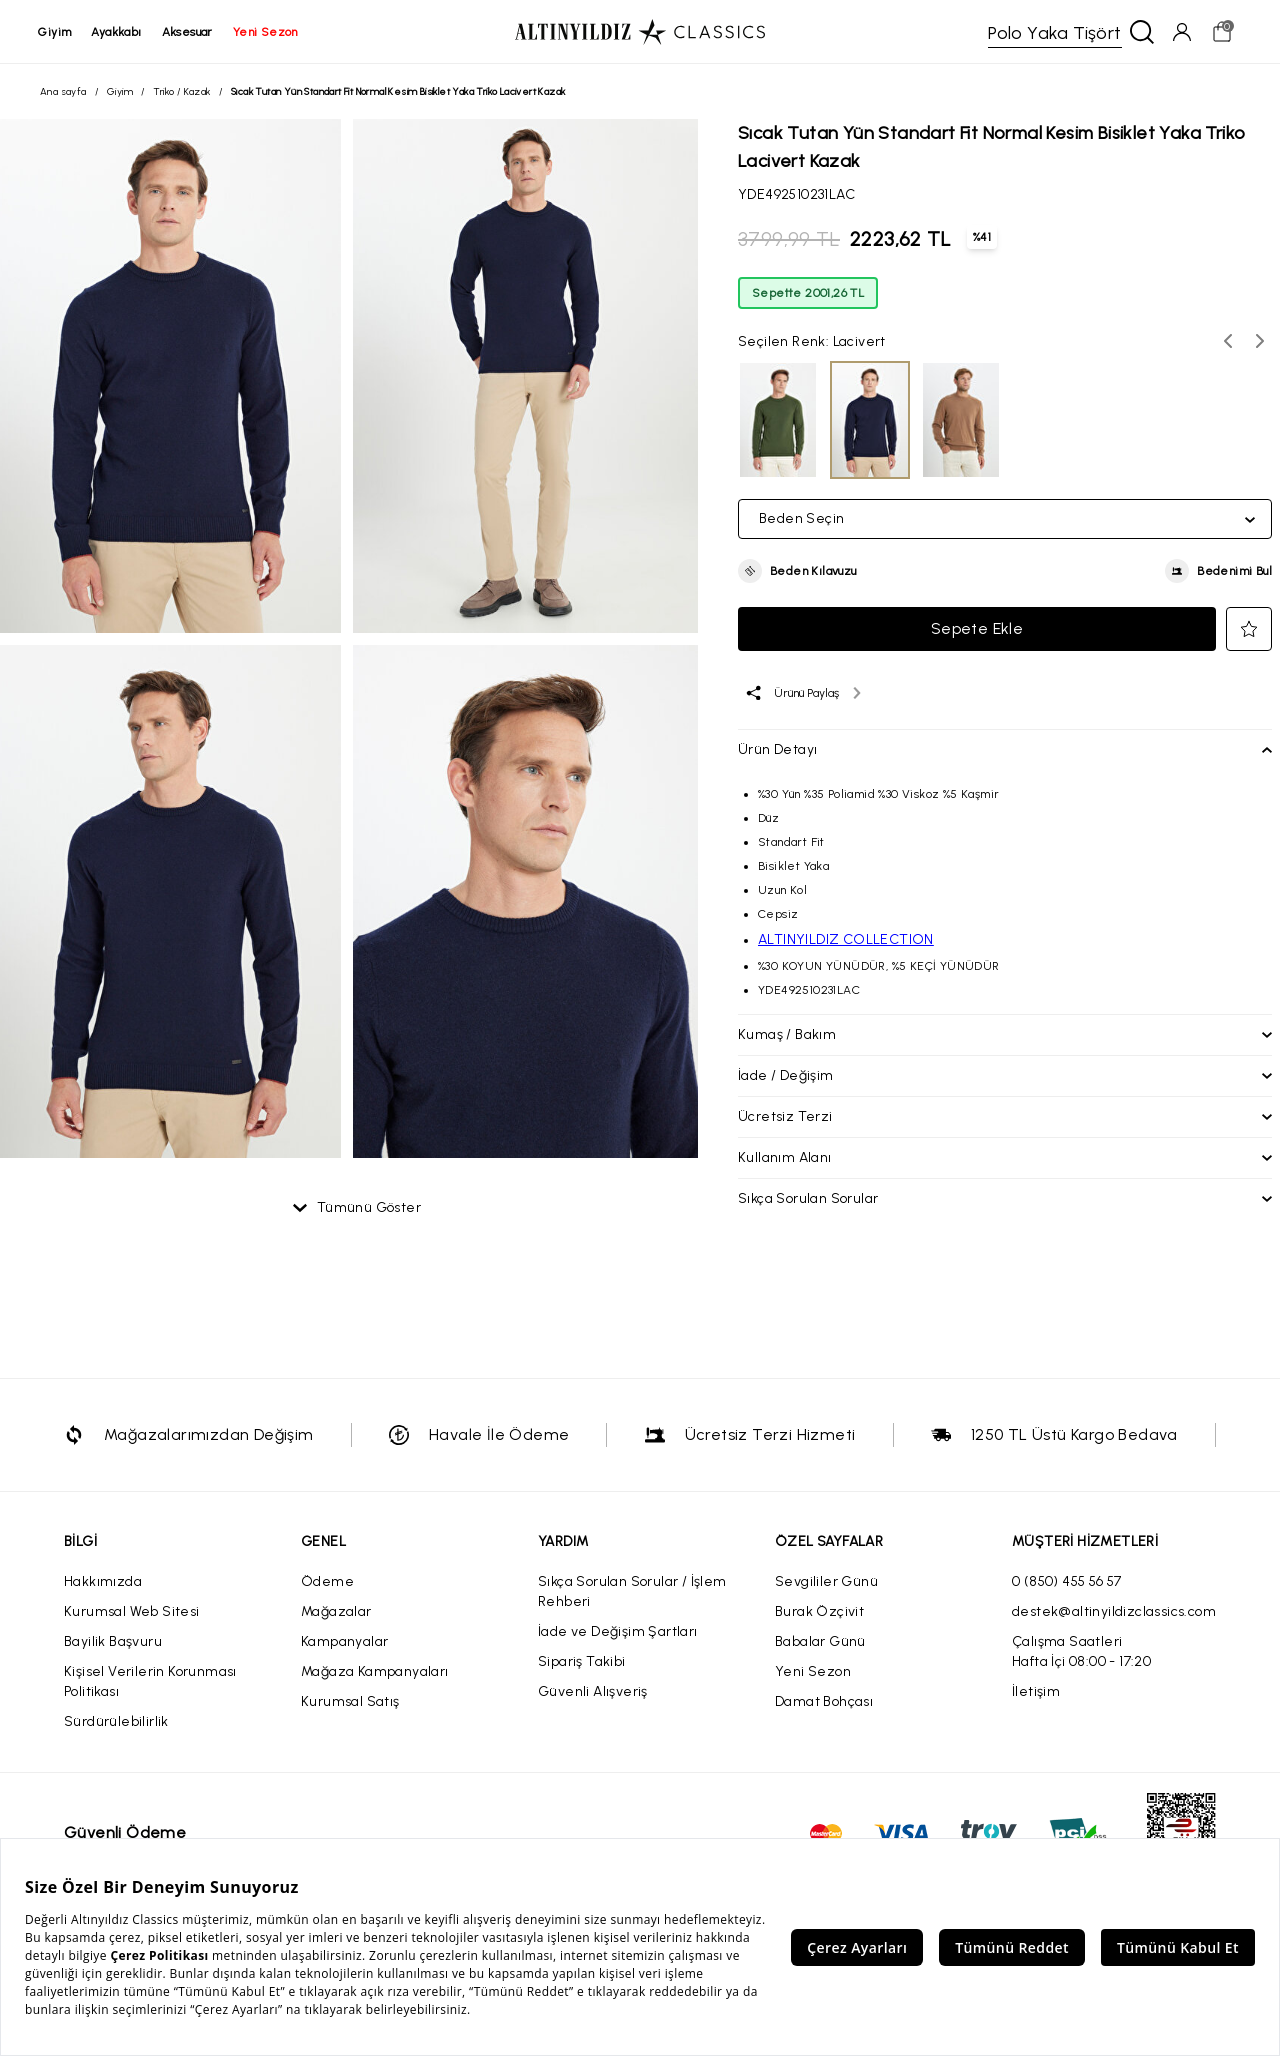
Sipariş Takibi (582, 1662)
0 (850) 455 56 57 (1067, 1582)
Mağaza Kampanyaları (375, 1672)
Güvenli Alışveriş (593, 1692)
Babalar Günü (820, 1642)
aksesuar (188, 32)
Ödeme (327, 1582)
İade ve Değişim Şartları (618, 1632)
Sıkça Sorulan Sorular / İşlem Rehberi (632, 1592)
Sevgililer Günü (826, 1582)
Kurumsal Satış (350, 1702)
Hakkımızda (103, 1582)
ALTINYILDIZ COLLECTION (846, 940)
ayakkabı (118, 32)
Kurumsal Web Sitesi (132, 1612)
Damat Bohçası (824, 1702)
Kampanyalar (344, 1642)
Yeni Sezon (813, 1672)
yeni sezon (266, 32)
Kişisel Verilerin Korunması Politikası (150, 1682)
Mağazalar (336, 1612)
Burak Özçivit (819, 1612)
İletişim (1036, 1692)
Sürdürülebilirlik (116, 1722)
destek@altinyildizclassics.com (1114, 1612)
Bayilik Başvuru (113, 1642)
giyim (56, 32)
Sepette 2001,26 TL (808, 294)
